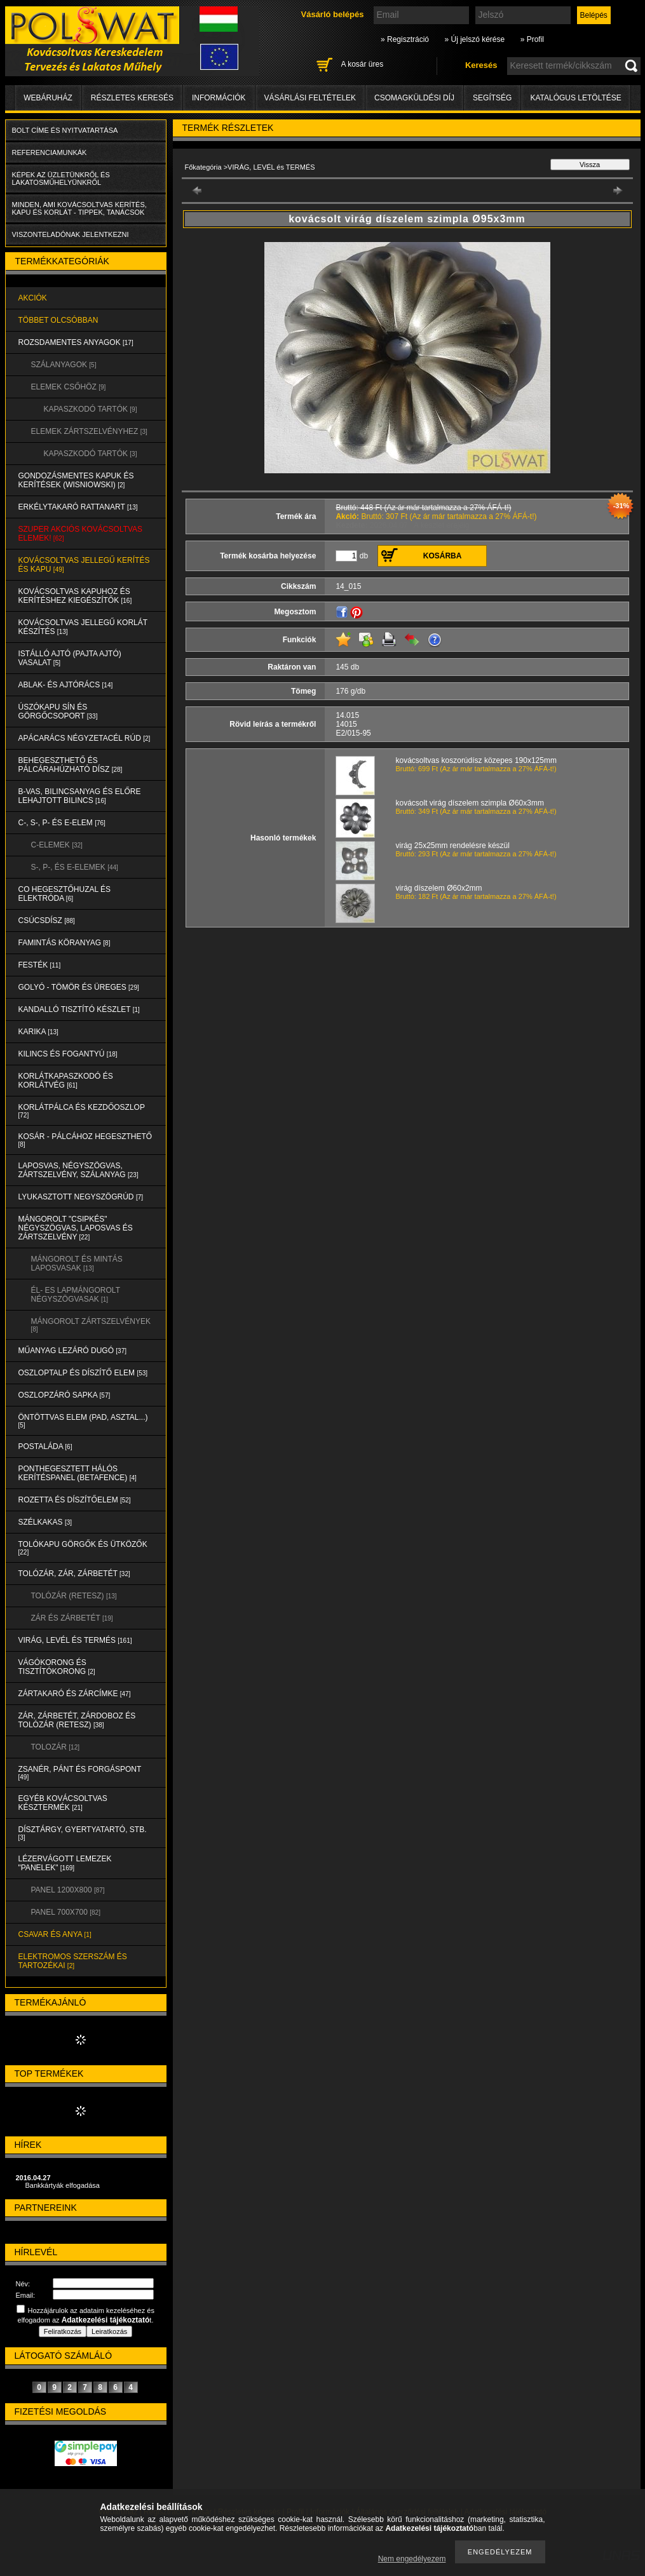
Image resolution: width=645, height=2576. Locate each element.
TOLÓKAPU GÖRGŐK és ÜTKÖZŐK (82, 1548)
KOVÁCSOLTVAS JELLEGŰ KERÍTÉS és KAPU (84, 565)
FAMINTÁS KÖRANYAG (64, 942)
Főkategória (203, 167)
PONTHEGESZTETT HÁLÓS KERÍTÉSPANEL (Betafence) (77, 1473)
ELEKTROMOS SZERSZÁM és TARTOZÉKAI (72, 1961)
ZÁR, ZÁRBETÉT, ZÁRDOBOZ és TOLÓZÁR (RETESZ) (77, 1720)
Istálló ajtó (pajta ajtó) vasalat (69, 658)
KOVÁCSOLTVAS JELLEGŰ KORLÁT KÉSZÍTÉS (83, 627)
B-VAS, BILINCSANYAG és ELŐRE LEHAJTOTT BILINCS (79, 796)
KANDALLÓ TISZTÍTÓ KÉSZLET (79, 1009)
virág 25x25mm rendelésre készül (453, 845)
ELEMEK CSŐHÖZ (68, 386)
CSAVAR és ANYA (55, 1934)
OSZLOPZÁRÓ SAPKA (64, 1395)
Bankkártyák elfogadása (62, 2185)
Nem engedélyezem (412, 2558)
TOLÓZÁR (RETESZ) (74, 1595)
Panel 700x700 (65, 1912)
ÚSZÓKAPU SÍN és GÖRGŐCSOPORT (58, 711)
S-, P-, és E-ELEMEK (74, 867)
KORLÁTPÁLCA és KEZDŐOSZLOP (81, 1111)
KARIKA (38, 1031)
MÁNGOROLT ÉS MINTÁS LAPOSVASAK (77, 1263)
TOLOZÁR (55, 1747)
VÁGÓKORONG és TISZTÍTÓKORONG (56, 1667)
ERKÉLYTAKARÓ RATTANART (78, 506)
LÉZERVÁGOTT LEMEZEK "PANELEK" (65, 1863)
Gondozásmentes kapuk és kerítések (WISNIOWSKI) (76, 480)
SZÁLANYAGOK (64, 364)
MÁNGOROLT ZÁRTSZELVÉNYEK (91, 1325)
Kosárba (442, 555)
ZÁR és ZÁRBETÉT (72, 1618)
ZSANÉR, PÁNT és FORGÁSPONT (80, 1773)
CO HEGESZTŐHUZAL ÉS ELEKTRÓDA (64, 894)
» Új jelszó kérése (474, 39)
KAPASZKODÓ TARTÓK (90, 409)
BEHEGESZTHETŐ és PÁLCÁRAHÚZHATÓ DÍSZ (70, 765)
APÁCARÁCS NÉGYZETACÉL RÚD (84, 738)
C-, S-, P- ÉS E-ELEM (61, 822)
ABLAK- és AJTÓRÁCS (65, 684)
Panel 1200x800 (68, 1889)
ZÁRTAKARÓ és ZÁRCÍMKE (74, 1693)
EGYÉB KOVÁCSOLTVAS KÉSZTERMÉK (62, 1803)
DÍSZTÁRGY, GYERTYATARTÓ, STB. (82, 1833)
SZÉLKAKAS (45, 1522)
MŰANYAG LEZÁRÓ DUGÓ (72, 1350)
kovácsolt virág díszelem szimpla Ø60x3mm (470, 803)
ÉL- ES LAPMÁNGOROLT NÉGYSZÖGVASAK (75, 1295)
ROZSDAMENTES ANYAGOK (75, 342)
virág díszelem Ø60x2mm (439, 888)
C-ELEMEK (57, 844)
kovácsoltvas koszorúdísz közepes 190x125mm (476, 760)
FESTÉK (39, 965)
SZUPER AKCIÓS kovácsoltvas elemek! (80, 534)
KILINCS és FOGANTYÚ (68, 1053)
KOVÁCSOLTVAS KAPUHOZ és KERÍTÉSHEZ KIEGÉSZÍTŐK (75, 596)
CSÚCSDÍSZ (46, 920)
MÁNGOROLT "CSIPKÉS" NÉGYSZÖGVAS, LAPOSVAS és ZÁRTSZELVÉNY (75, 1228)
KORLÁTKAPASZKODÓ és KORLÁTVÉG (65, 1080)
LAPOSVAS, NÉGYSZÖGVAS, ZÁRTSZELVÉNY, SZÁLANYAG (78, 1170)
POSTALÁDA (45, 1446)
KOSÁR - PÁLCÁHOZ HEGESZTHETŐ (85, 1140)
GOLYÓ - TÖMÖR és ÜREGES (78, 987)
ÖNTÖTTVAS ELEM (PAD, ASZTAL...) (83, 1421)
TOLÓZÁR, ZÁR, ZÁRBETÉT (74, 1573)
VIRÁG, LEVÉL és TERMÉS (75, 1640)
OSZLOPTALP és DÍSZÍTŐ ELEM (83, 1372)
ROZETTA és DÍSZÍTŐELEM (74, 1499)
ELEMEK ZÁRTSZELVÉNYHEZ (89, 431)
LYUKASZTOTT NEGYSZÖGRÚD (81, 1196)
